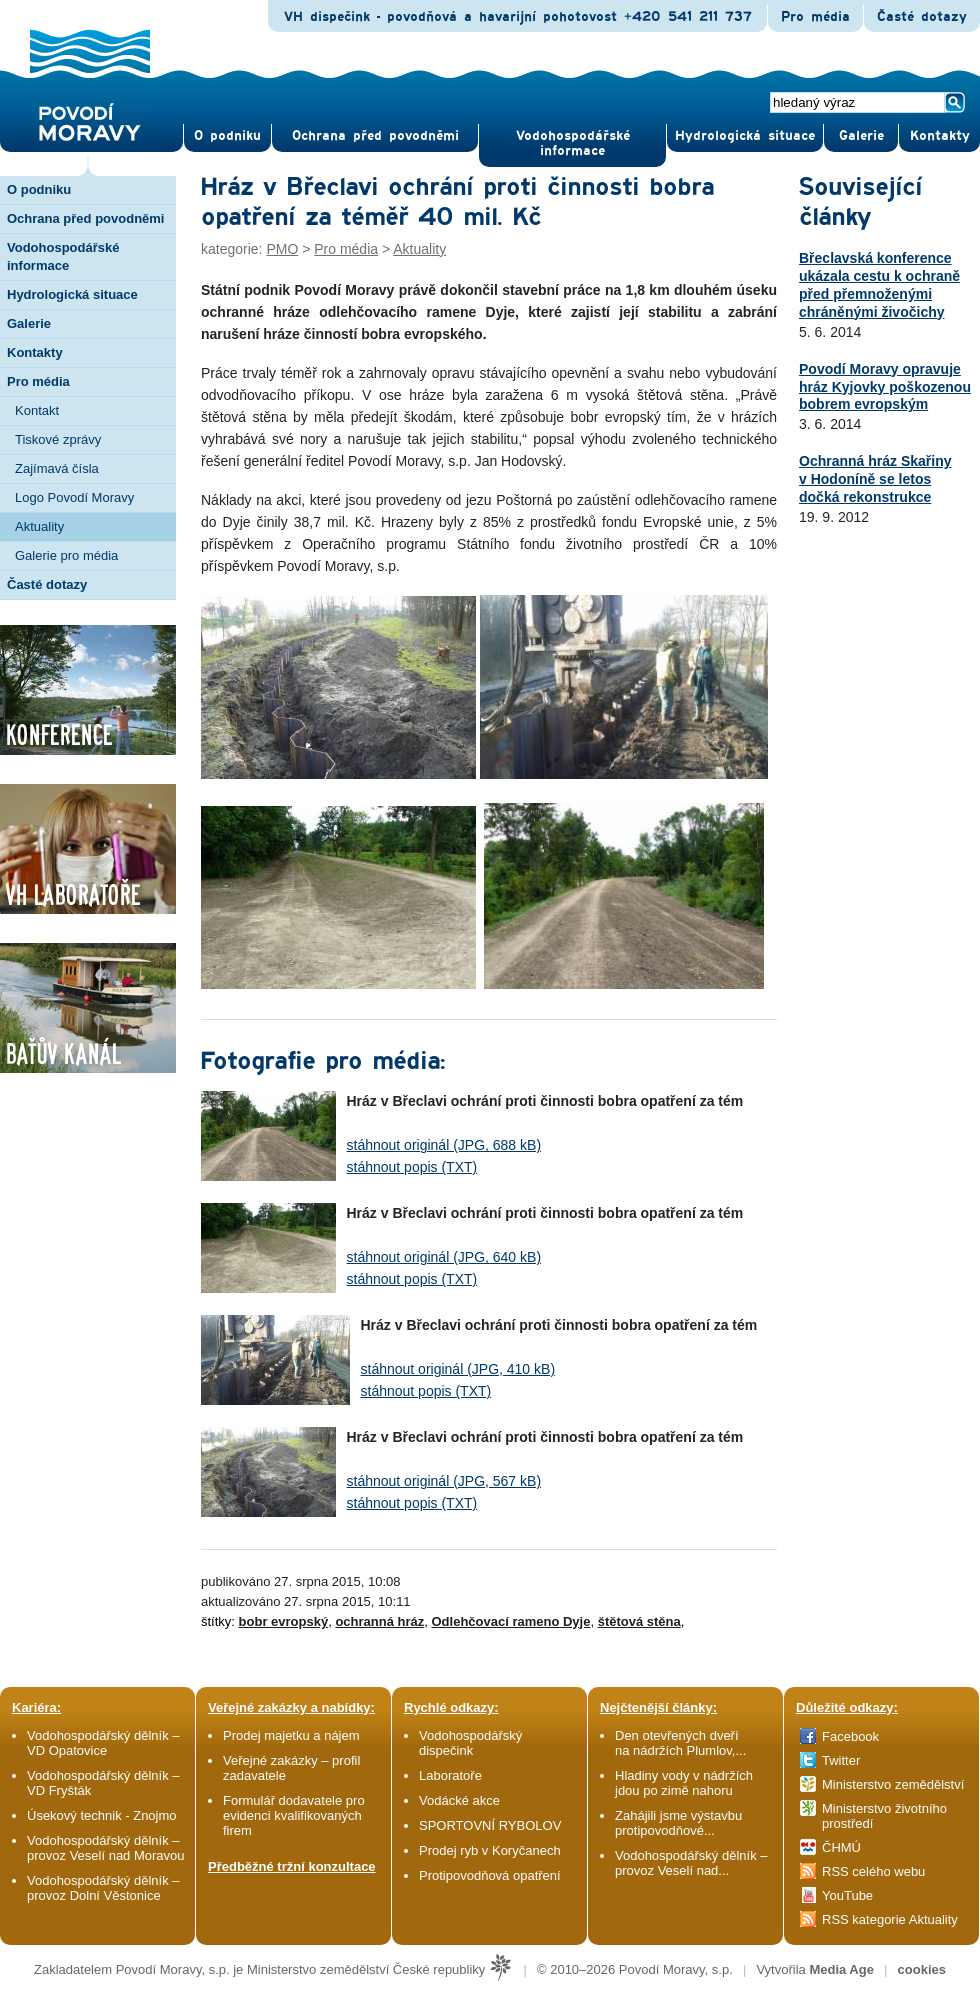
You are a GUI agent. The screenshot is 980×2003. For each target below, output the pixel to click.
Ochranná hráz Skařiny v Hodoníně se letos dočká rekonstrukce (875, 479)
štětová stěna (639, 1621)
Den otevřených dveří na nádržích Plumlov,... (680, 1743)
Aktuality (39, 526)
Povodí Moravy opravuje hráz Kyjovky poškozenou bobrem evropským (885, 387)
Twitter (841, 1760)
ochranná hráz (379, 1621)
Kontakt (37, 410)
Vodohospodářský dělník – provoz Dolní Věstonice (103, 1888)
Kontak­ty (940, 136)
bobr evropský (284, 1621)
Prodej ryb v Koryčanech (490, 1850)
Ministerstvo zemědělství (893, 1784)
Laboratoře (450, 1775)
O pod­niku (227, 136)
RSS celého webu (873, 1871)
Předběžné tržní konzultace (292, 1866)
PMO (282, 249)
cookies (922, 1969)
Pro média (815, 17)
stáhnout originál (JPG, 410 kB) (458, 1369)
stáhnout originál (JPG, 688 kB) (444, 1145)
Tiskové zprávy (58, 439)
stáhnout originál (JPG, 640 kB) (444, 1257)
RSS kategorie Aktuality (890, 1919)
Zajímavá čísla (57, 468)
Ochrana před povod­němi (375, 136)
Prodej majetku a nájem (291, 1735)
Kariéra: (36, 1707)
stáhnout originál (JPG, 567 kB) (444, 1481)
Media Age (841, 1969)
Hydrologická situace (745, 136)
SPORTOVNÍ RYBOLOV (490, 1825)
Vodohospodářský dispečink (470, 1743)
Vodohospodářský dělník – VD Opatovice (103, 1743)
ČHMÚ (841, 1847)
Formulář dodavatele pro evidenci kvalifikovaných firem (294, 1815)
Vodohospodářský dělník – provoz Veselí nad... (691, 1863)
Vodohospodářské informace (573, 143)
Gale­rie (861, 136)
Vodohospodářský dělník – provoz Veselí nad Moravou (106, 1848)
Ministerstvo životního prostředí (884, 1816)
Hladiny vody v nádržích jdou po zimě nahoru (684, 1783)
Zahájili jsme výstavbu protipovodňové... (678, 1823)
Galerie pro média (66, 555)
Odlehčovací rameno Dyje (510, 1621)
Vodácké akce (459, 1800)
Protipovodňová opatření (490, 1875)
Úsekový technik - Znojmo (102, 1815)
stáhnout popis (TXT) (412, 1167)
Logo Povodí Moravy (74, 497)
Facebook (850, 1736)
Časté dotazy (922, 17)
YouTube (847, 1895)
